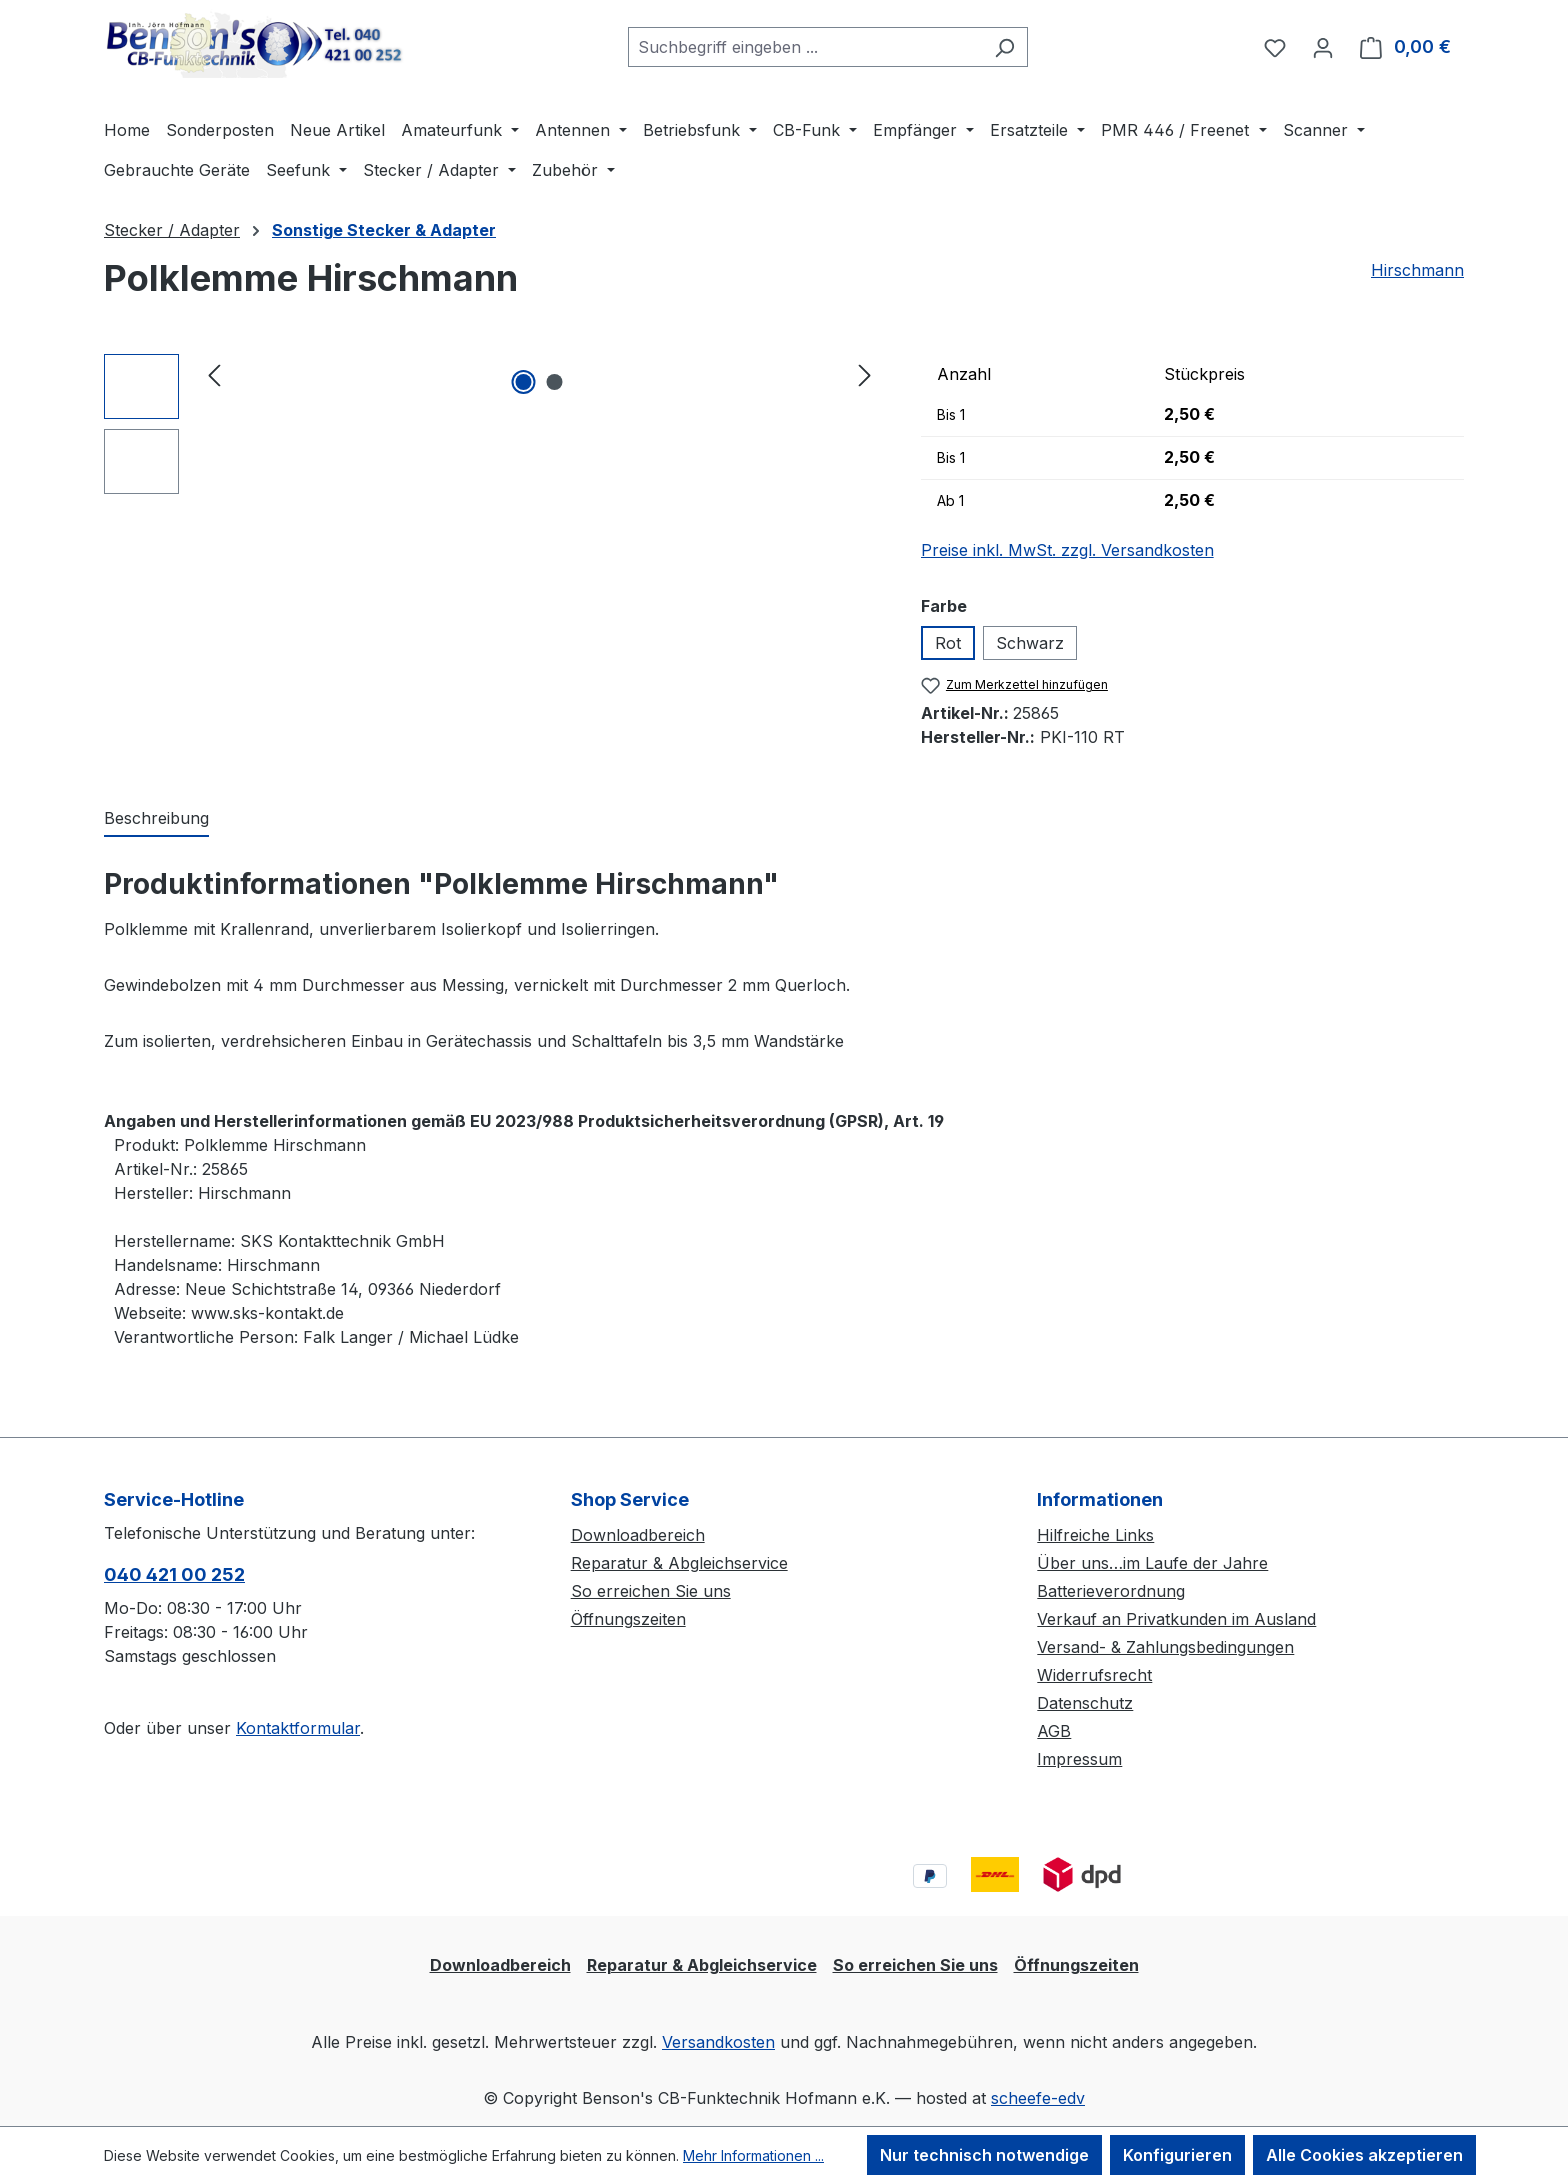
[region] (492, 424)
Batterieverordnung (1111, 1591)
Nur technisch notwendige (984, 2155)
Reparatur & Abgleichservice (679, 1563)
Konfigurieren (1177, 2155)
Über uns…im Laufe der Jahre (1152, 1563)
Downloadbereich (638, 1535)
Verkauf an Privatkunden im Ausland (1176, 1619)
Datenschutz (1085, 1703)
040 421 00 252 (174, 1574)
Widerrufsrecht (1094, 1675)
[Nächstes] (865, 374)
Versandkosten (718, 2042)
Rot (948, 643)
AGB (1054, 1731)
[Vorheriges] (214, 374)
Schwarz (1030, 643)
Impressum (1079, 1759)
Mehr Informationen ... (753, 2155)
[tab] (156, 819)
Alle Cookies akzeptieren (1364, 2155)
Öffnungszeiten (628, 1619)
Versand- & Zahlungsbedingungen (1165, 1647)
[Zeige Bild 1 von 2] (524, 382)
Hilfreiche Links (1095, 1535)
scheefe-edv (1038, 2098)
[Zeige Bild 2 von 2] (555, 382)
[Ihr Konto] (1323, 47)
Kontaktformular (298, 1728)
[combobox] (805, 47)
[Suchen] (1004, 47)
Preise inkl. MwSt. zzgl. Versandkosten (1067, 550)
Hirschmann (1417, 270)
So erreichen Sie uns (651, 1591)
